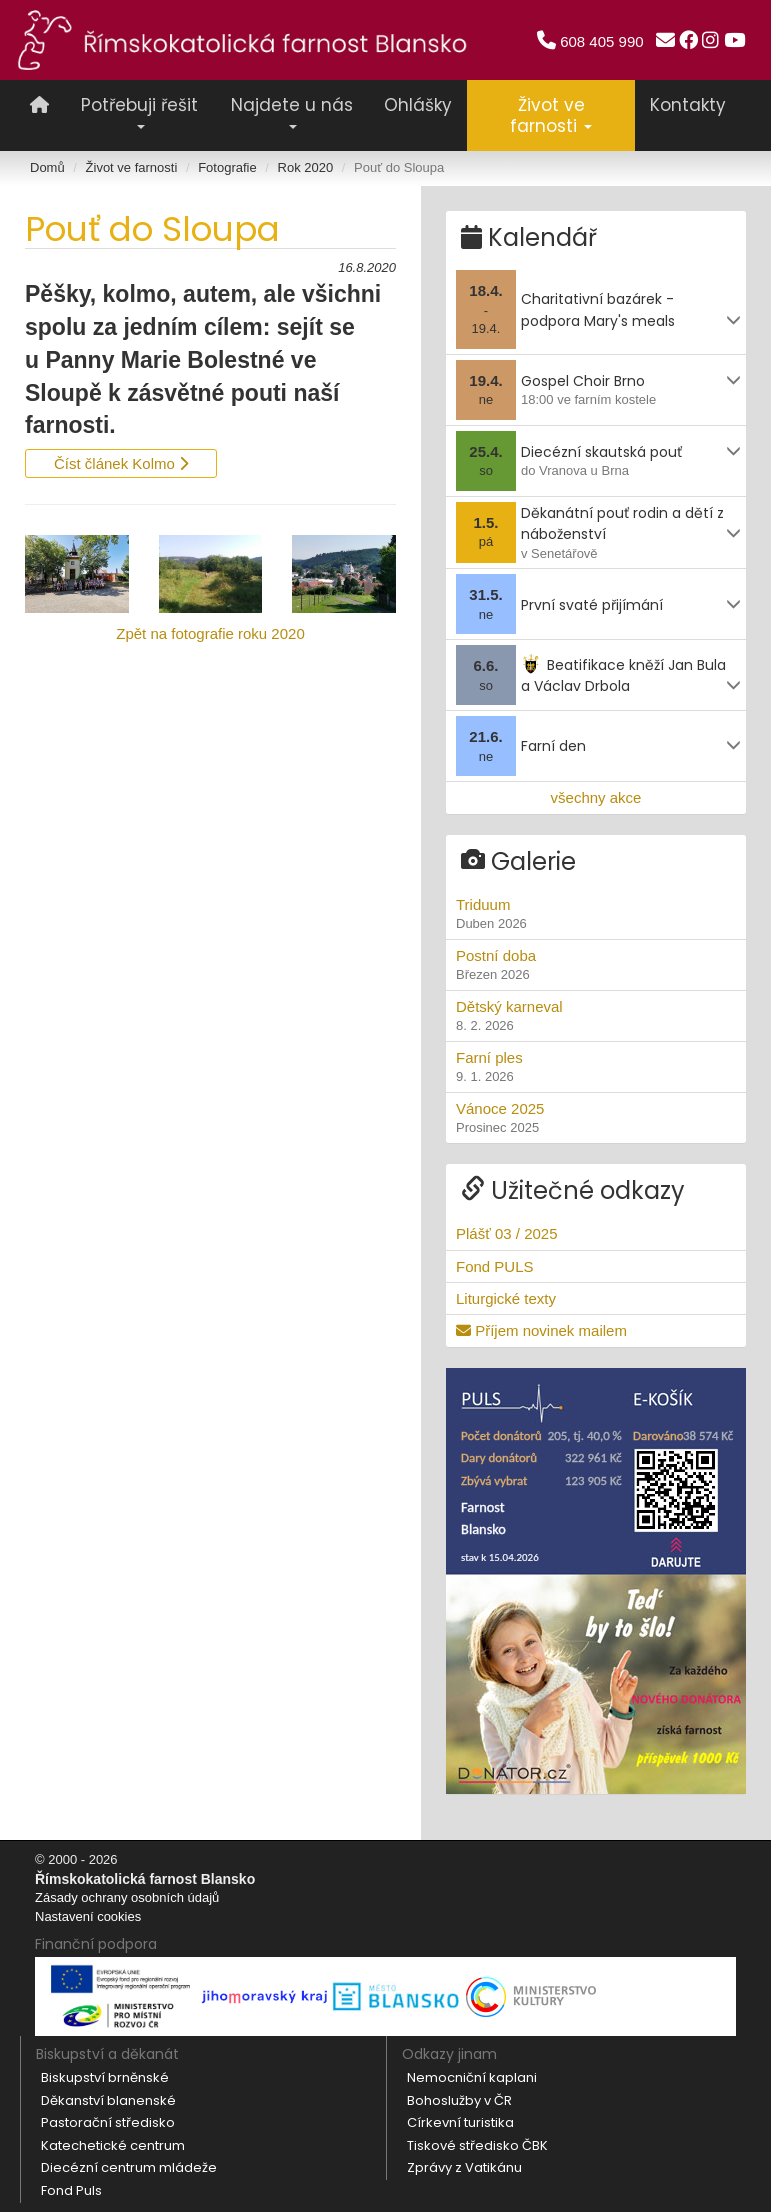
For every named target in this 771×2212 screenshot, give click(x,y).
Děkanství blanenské (108, 2099)
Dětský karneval (596, 1016)
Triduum (596, 914)
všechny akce (596, 797)
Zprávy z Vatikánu (464, 2167)
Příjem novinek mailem (541, 1330)
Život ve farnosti (132, 167)
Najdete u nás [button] (292, 111)
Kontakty (688, 105)
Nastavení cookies (88, 1915)
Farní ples (596, 1067)
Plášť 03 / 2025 (507, 1233)
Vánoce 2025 (596, 1118)
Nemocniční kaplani (472, 2077)
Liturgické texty (506, 1297)
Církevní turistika (460, 2122)
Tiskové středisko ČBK (477, 2144)
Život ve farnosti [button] (551, 115)
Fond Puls (71, 2190)
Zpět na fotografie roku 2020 (210, 633)
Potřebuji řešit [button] (139, 111)
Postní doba (596, 965)
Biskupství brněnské (105, 2077)
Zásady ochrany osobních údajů (127, 1897)
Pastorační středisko (108, 2122)
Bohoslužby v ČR (459, 2099)
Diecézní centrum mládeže (129, 2167)
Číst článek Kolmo (121, 463)
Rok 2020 (306, 167)
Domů (47, 167)
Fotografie (227, 167)
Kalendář (529, 237)
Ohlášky (418, 105)
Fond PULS (495, 1265)
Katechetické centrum (113, 2144)
